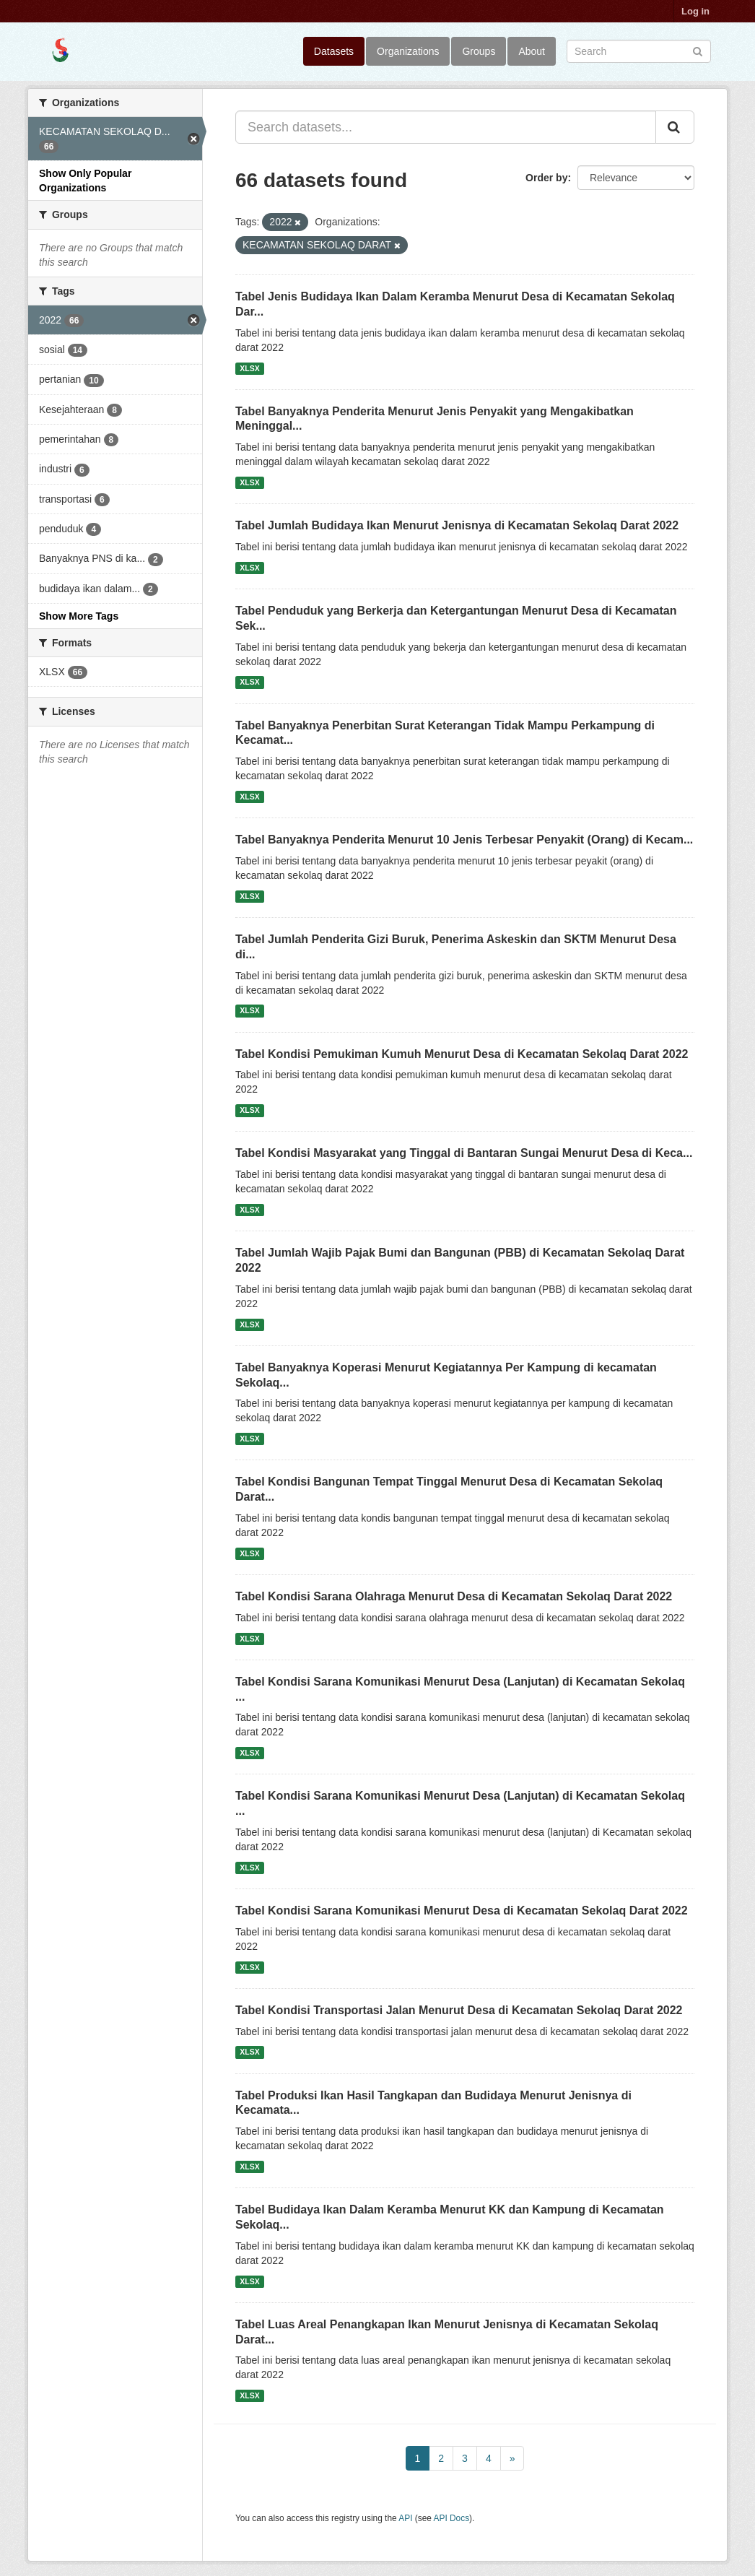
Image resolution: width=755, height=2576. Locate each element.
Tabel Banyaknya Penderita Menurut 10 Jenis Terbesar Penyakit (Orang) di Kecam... (464, 839)
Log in (695, 11)
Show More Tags (78, 616)
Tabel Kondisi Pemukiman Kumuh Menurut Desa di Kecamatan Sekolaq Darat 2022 (461, 1054)
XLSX (249, 368)
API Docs (452, 2518)
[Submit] (697, 50)
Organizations (408, 51)
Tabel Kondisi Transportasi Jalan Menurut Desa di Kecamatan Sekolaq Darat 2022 (458, 2010)
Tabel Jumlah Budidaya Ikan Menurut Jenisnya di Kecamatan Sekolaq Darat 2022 (456, 525)
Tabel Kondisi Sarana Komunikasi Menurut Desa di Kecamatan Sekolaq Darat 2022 (461, 1910)
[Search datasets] (639, 51)
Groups (478, 51)
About (531, 51)
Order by (546, 177)
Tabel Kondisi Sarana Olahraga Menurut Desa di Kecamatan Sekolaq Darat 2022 (453, 1596)
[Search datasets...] (445, 127)
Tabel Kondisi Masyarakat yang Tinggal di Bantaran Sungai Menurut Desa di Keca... (463, 1153)
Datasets (334, 51)
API (405, 2518)
